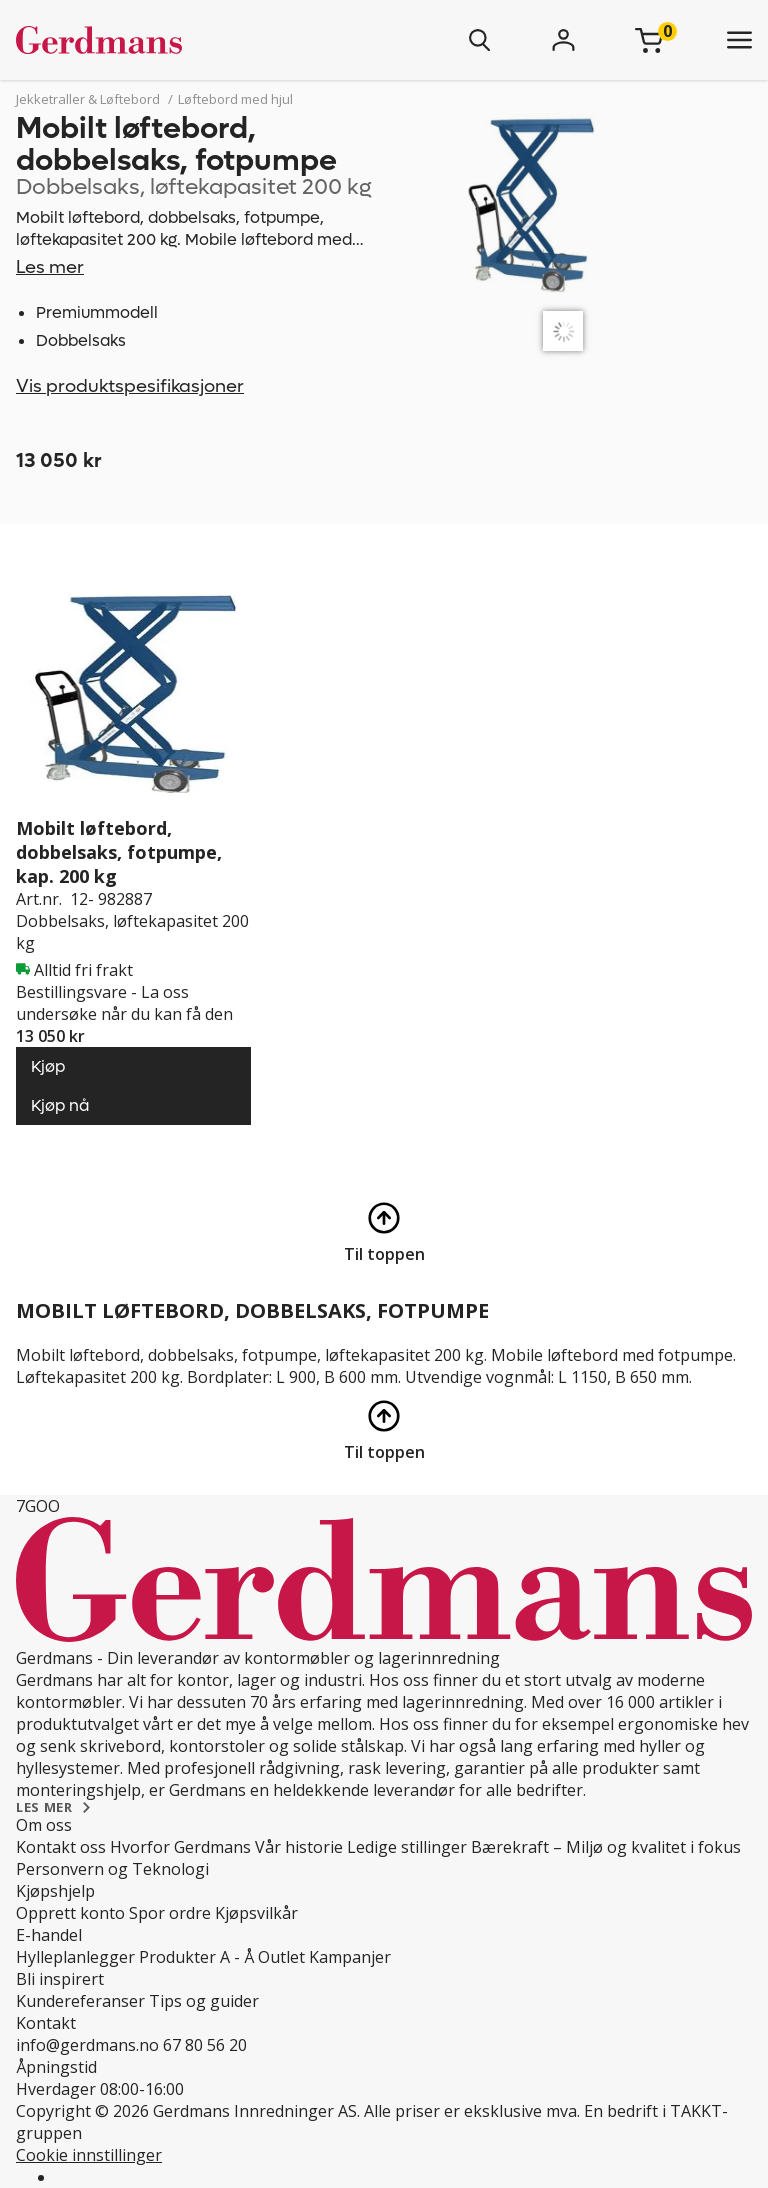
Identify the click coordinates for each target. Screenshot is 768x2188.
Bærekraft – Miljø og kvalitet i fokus (606, 1847)
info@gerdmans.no (87, 2045)
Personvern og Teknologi (112, 1869)
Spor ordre (170, 1913)
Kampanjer (350, 1957)
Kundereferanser (80, 2001)
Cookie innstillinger (89, 2155)
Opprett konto (70, 1913)
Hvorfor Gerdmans (180, 1847)
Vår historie (299, 1847)
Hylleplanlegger (75, 1957)
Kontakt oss (61, 1847)
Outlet (281, 1957)
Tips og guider (204, 2001)
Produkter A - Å (196, 1957)
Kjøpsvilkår (256, 1913)
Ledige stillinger (407, 1847)
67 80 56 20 (205, 2045)
